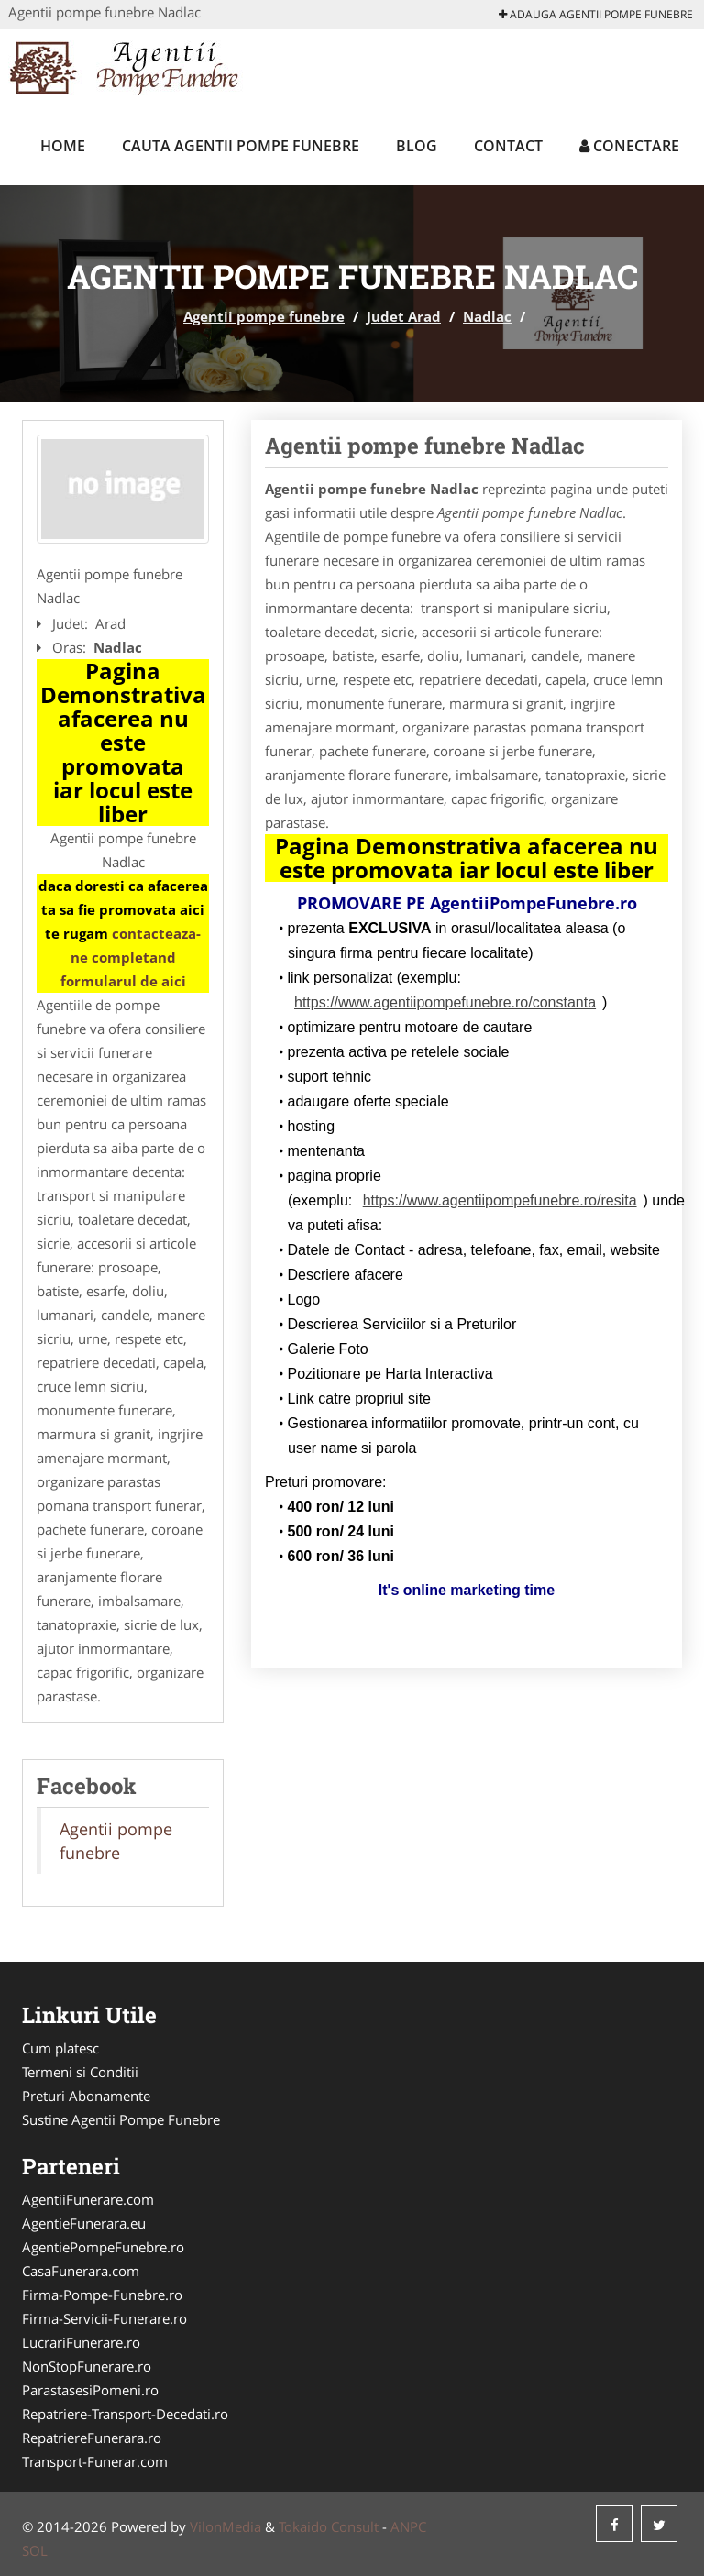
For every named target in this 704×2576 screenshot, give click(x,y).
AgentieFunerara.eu (84, 2223)
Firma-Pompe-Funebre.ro (102, 2294)
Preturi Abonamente (86, 2095)
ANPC (408, 2526)
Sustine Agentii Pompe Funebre (121, 2119)
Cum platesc (60, 2048)
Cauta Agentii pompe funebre (240, 146)
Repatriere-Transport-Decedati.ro (125, 2414)
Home (62, 146)
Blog (416, 146)
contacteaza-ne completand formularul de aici (131, 957)
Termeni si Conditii (80, 2072)
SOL (35, 2550)
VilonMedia (225, 2526)
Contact (508, 146)
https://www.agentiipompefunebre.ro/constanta (445, 1002)
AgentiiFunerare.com (88, 2199)
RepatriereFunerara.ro (91, 2437)
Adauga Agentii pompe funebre (596, 14)
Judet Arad (404, 316)
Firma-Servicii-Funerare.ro (104, 2318)
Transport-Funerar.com (95, 2461)
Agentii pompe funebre (264, 316)
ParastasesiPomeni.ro (90, 2390)
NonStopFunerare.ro (86, 2366)
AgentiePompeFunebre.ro (103, 2247)
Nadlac (487, 316)
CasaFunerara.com (80, 2271)
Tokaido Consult (329, 2526)
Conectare (629, 146)
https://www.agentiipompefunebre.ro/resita (500, 1200)
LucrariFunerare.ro (81, 2342)
